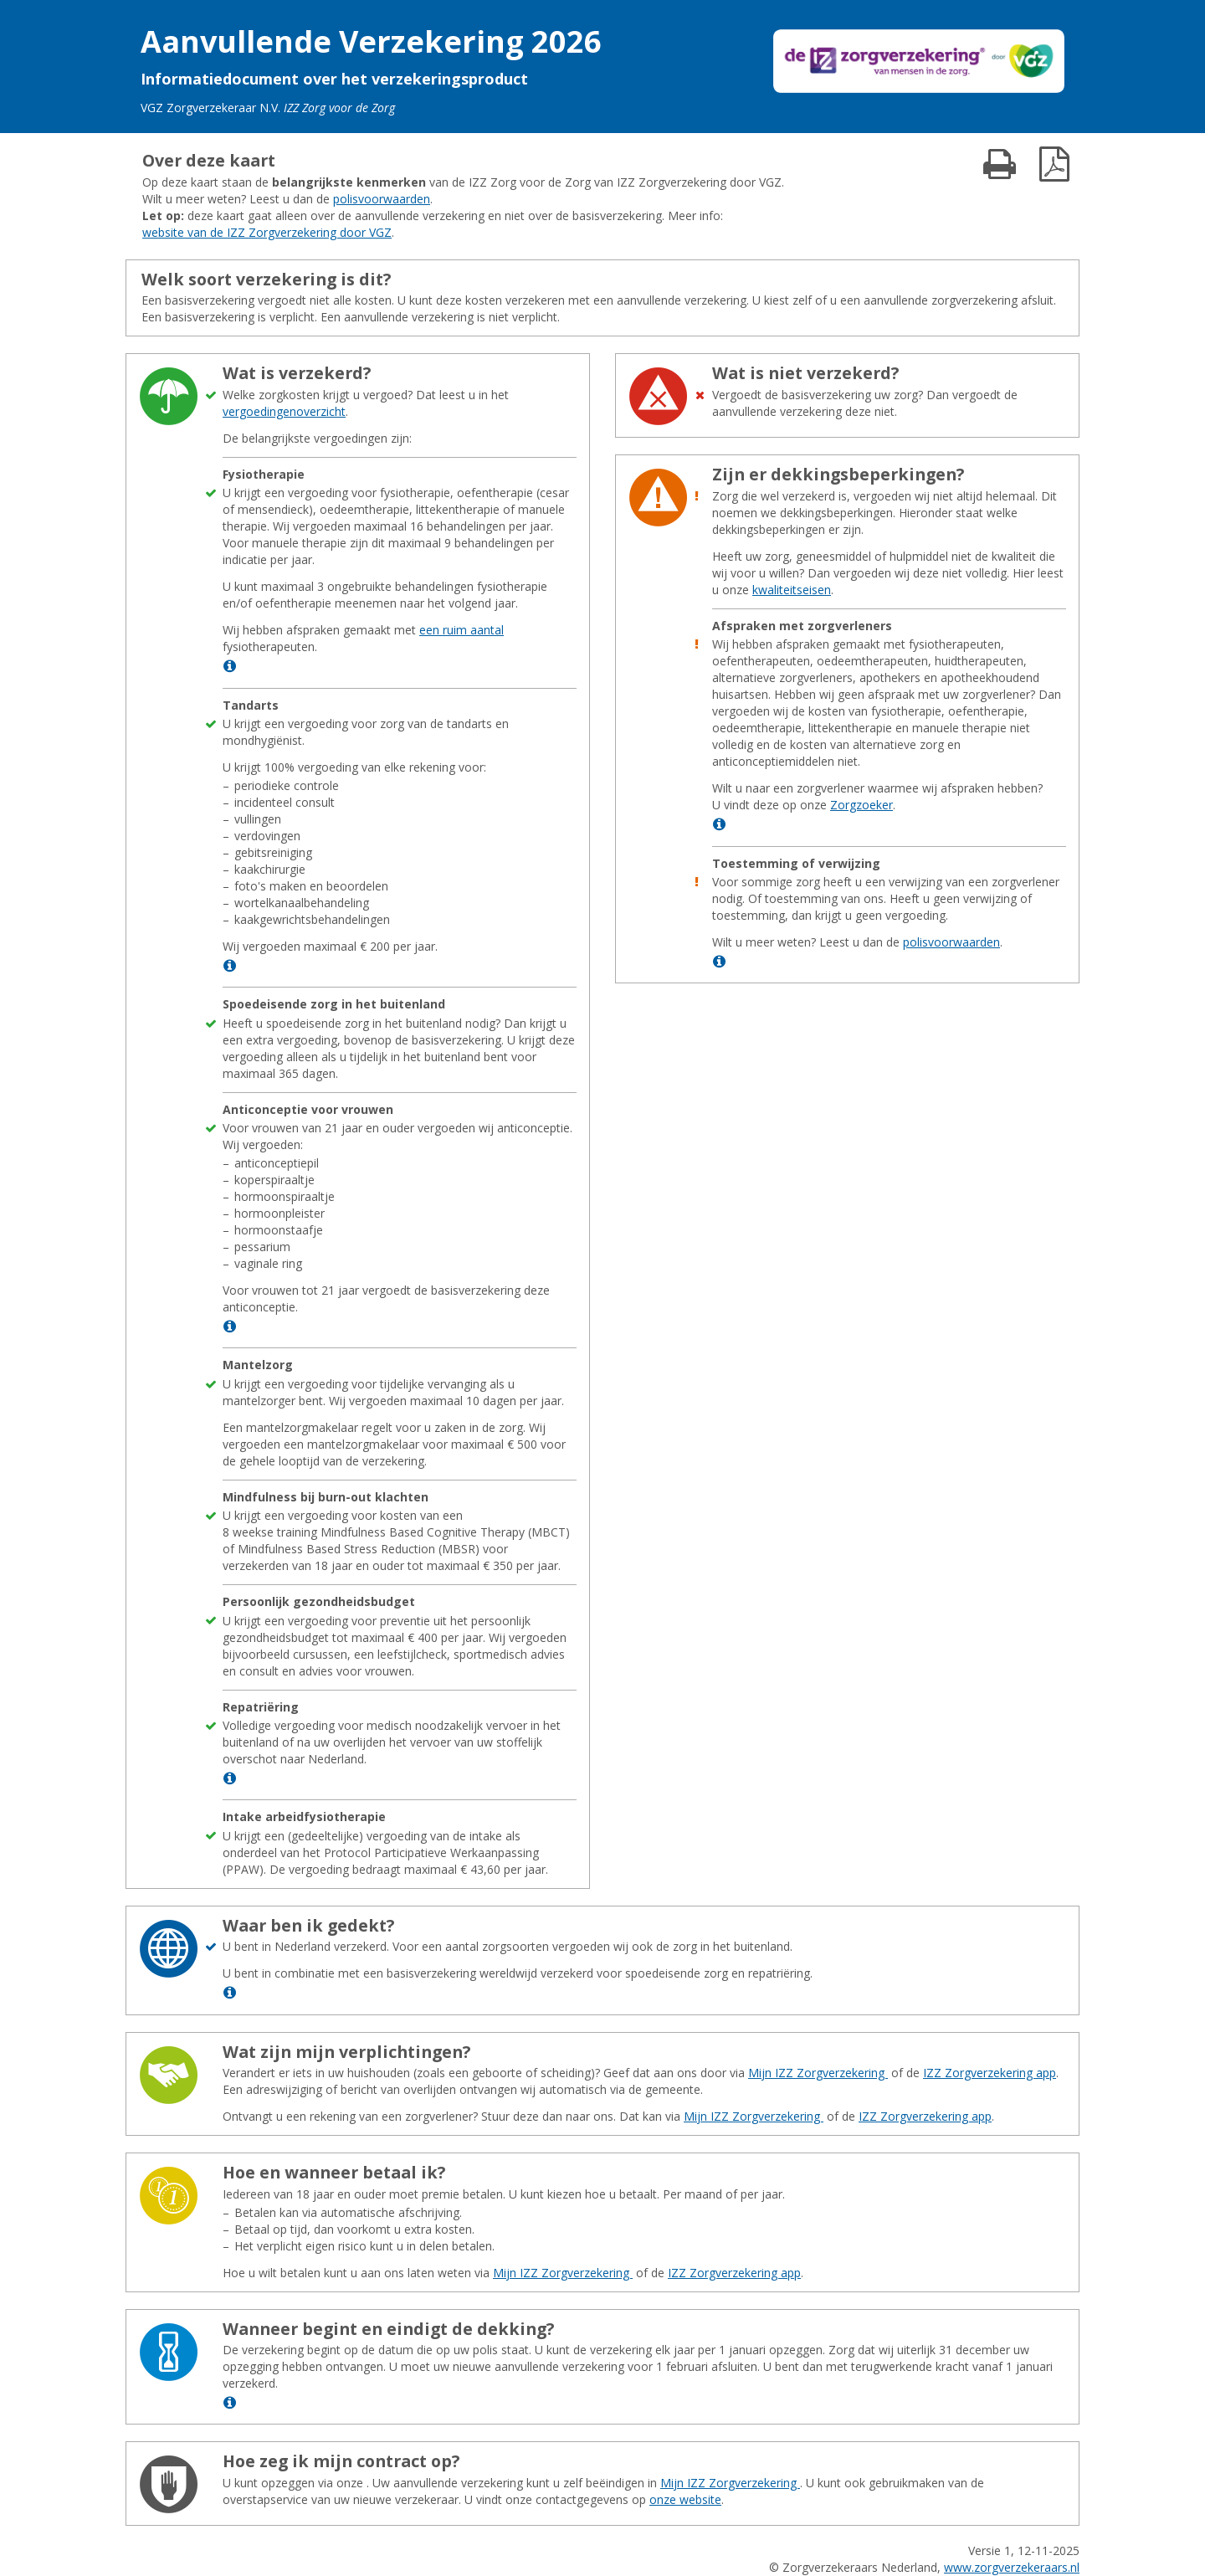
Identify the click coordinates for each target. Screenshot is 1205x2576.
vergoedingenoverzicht (284, 411)
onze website (685, 2499)
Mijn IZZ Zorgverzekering (818, 2073)
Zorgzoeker (861, 805)
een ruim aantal (461, 630)
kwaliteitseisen (791, 590)
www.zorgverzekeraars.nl (1011, 2567)
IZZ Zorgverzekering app (989, 2073)
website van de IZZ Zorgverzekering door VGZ (267, 232)
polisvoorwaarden (381, 199)
